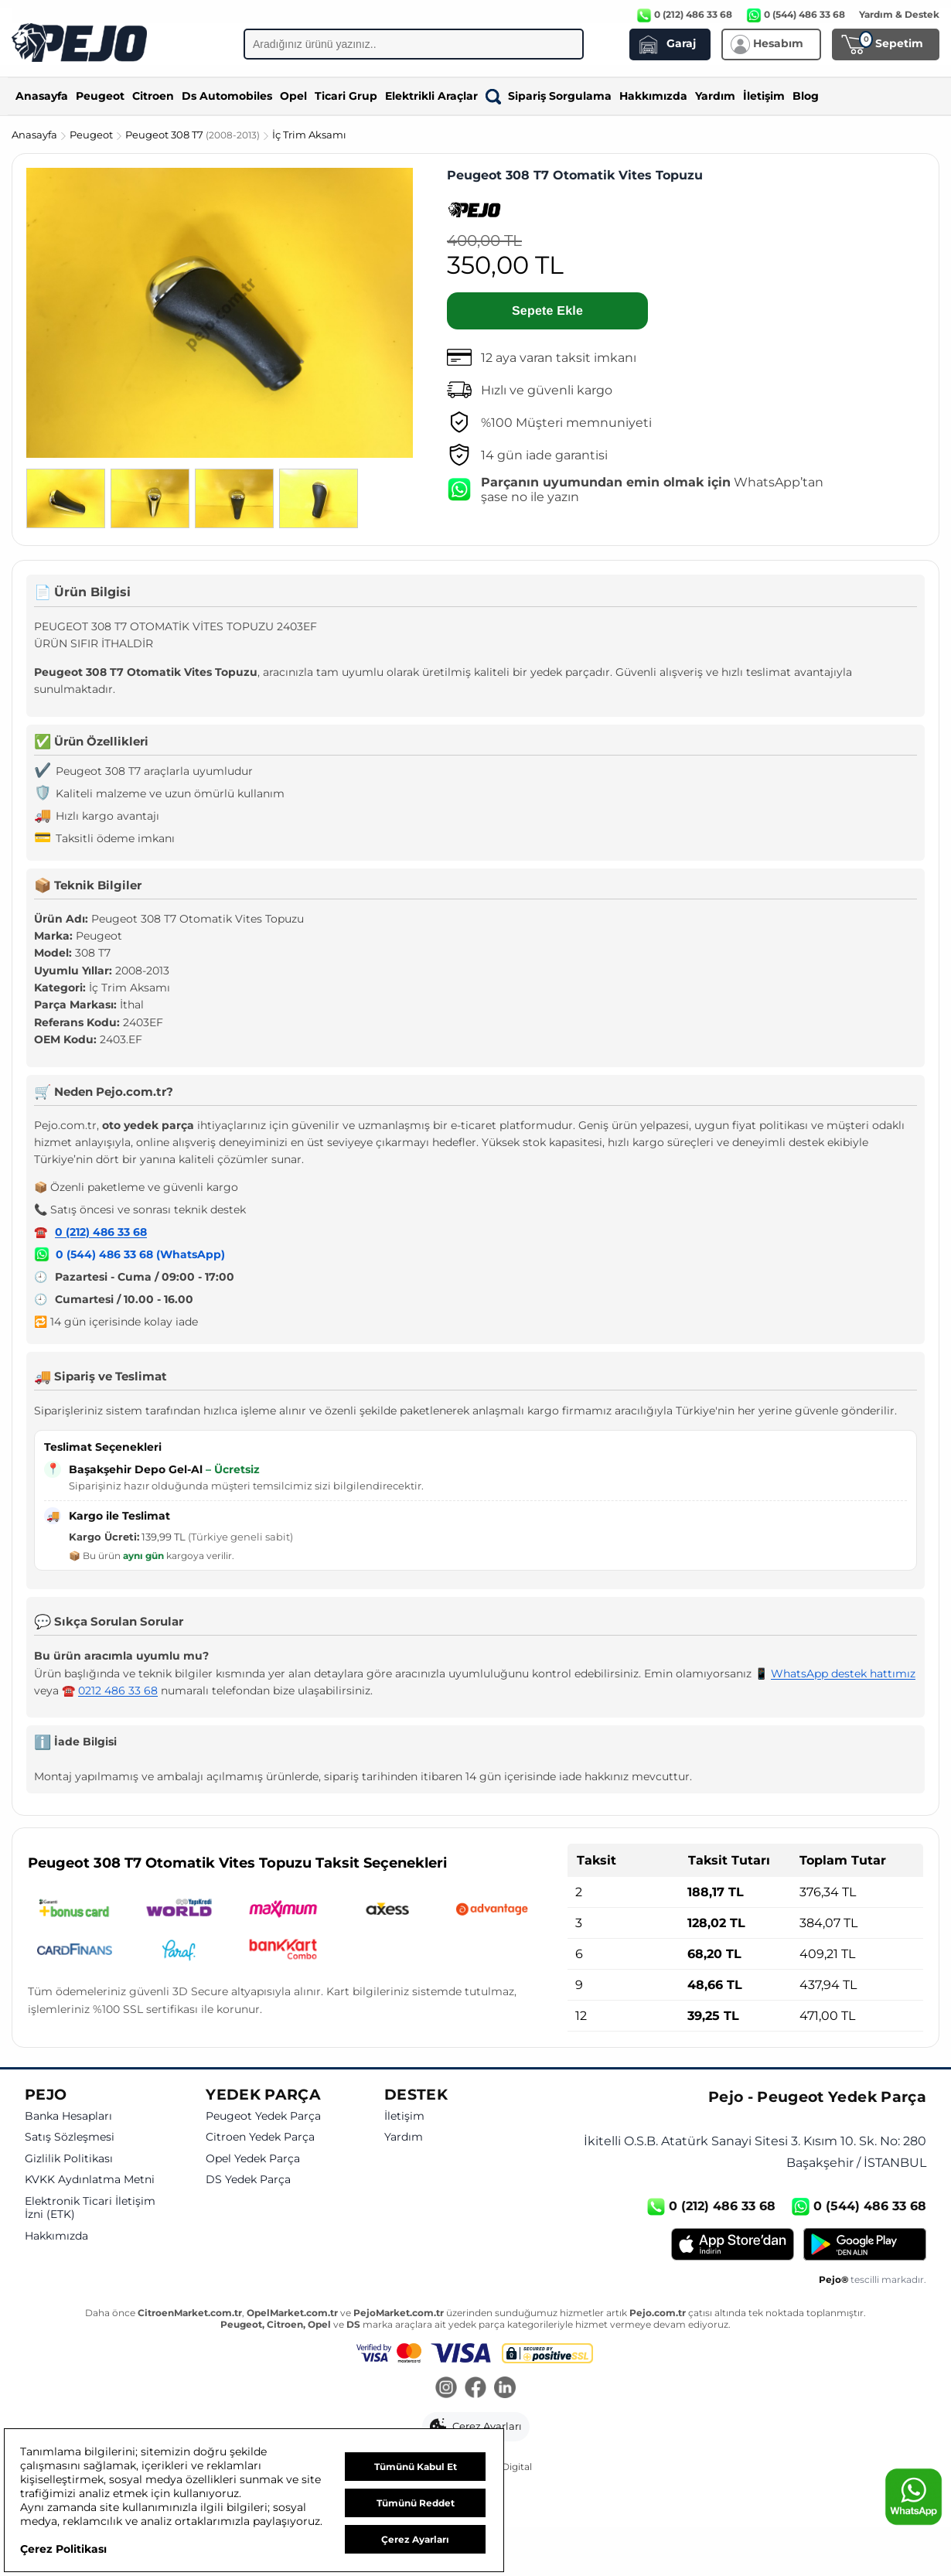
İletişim (764, 96)
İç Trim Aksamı (309, 134)
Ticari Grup (346, 96)
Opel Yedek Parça (253, 2158)
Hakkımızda (653, 96)
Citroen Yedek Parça (260, 2137)
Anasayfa (41, 96)
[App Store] (732, 2244)
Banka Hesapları (68, 2116)
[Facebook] (475, 2388)
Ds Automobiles (227, 96)
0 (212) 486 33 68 (101, 1232)
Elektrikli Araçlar (431, 96)
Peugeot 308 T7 (193, 134)
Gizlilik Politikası (69, 2158)
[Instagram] (446, 2388)
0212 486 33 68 (118, 1690)
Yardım (715, 96)
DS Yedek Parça (248, 2179)
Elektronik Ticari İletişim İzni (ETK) (90, 2208)
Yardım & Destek (899, 14)
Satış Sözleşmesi (69, 2137)
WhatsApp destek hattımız (843, 1673)
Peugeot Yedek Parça (263, 2116)
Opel (293, 96)
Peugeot (100, 96)
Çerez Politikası (63, 2549)
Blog (805, 96)
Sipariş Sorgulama (549, 96)
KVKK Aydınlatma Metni (90, 2179)
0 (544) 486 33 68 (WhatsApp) (140, 1254)
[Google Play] (864, 2244)
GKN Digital (505, 2466)
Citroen (153, 96)
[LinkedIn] (505, 2388)
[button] (476, 2426)
